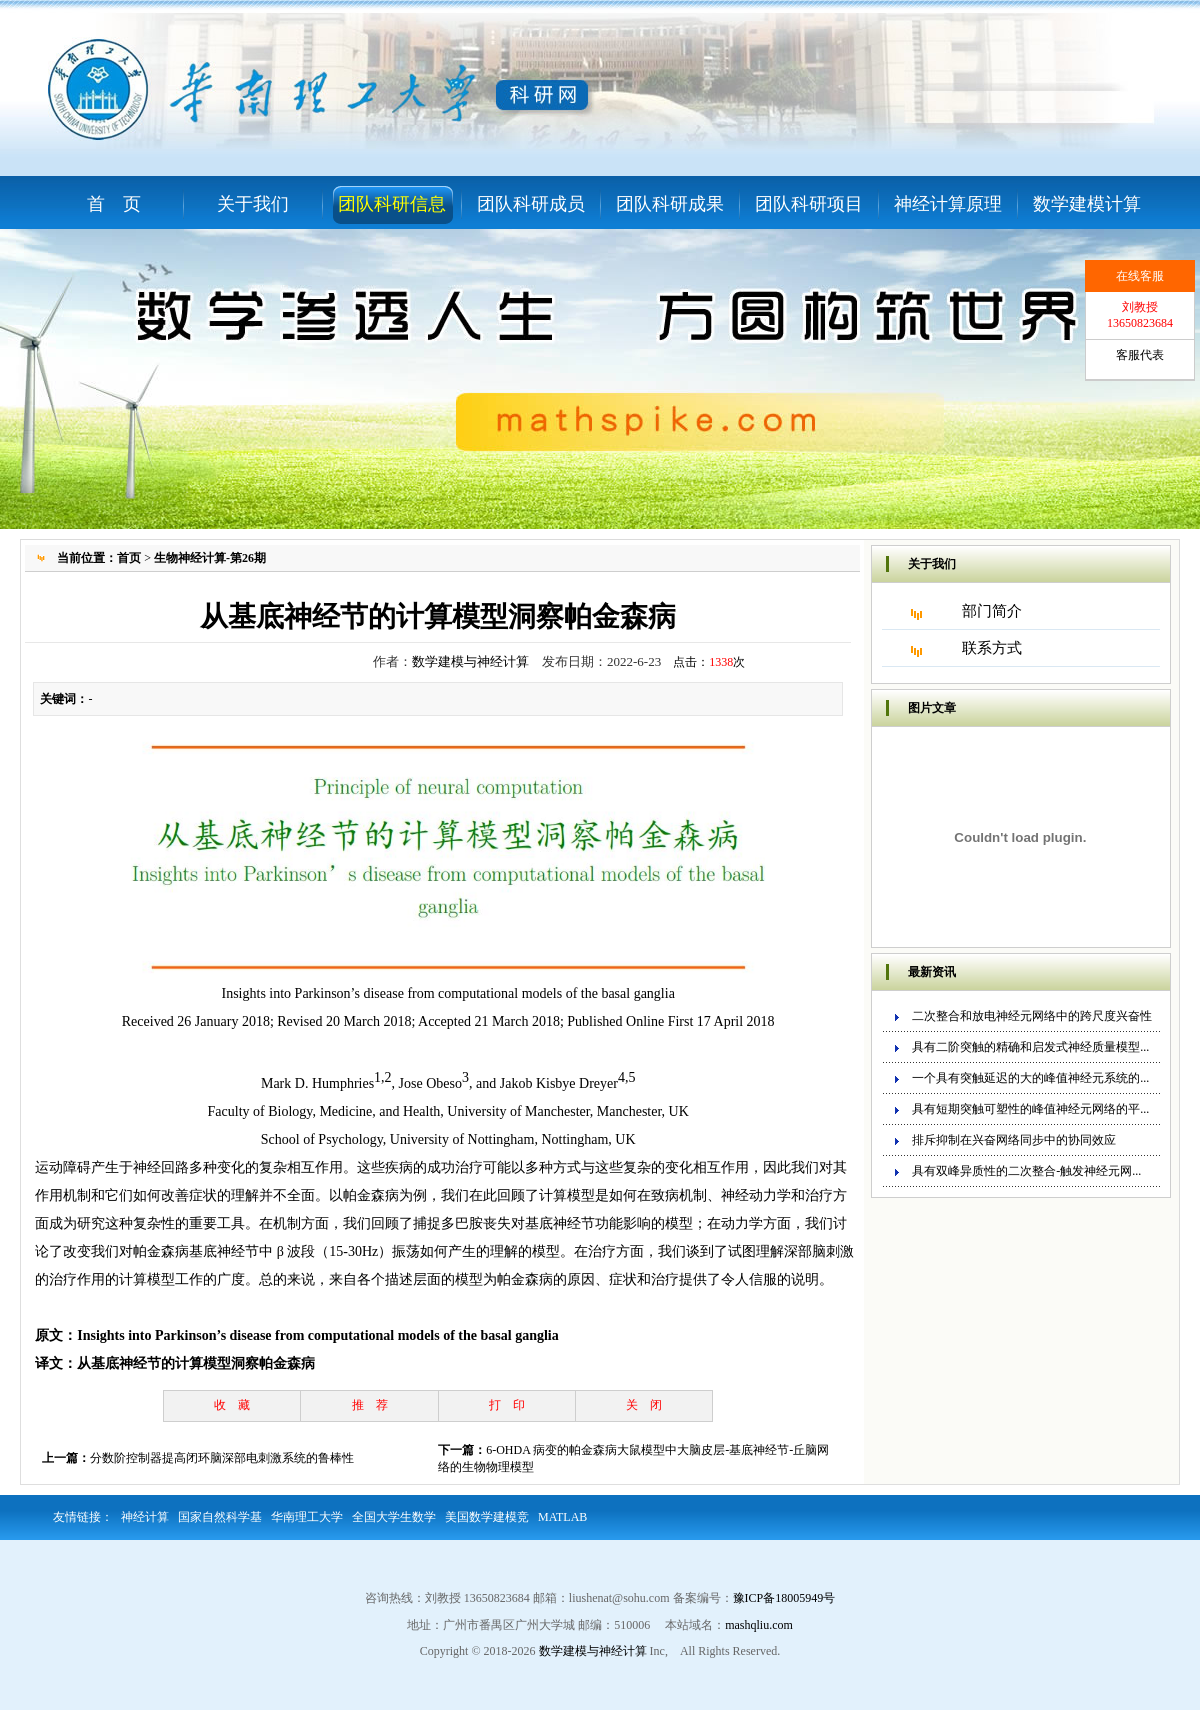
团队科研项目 (809, 204)
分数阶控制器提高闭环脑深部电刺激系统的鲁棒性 (222, 1458)
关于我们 (253, 204)
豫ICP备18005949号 (784, 1598)
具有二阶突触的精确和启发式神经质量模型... (1030, 1047)
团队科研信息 (392, 204)
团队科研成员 (531, 204)
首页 (129, 558)
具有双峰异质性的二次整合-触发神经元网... (1026, 1171)
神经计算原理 (948, 204)
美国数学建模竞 (487, 1517)
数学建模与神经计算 (470, 661)
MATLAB (562, 1517)
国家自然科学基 (220, 1517)
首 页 (114, 204)
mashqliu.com (759, 1625)
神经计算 (145, 1517)
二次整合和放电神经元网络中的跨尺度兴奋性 (1032, 1016)
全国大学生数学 (394, 1517)
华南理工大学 (307, 1517)
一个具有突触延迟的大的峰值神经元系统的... (1030, 1078)
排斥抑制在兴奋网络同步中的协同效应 (1014, 1140)
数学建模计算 (1087, 204)
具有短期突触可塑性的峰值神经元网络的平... (1030, 1109)
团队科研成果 (670, 204)
